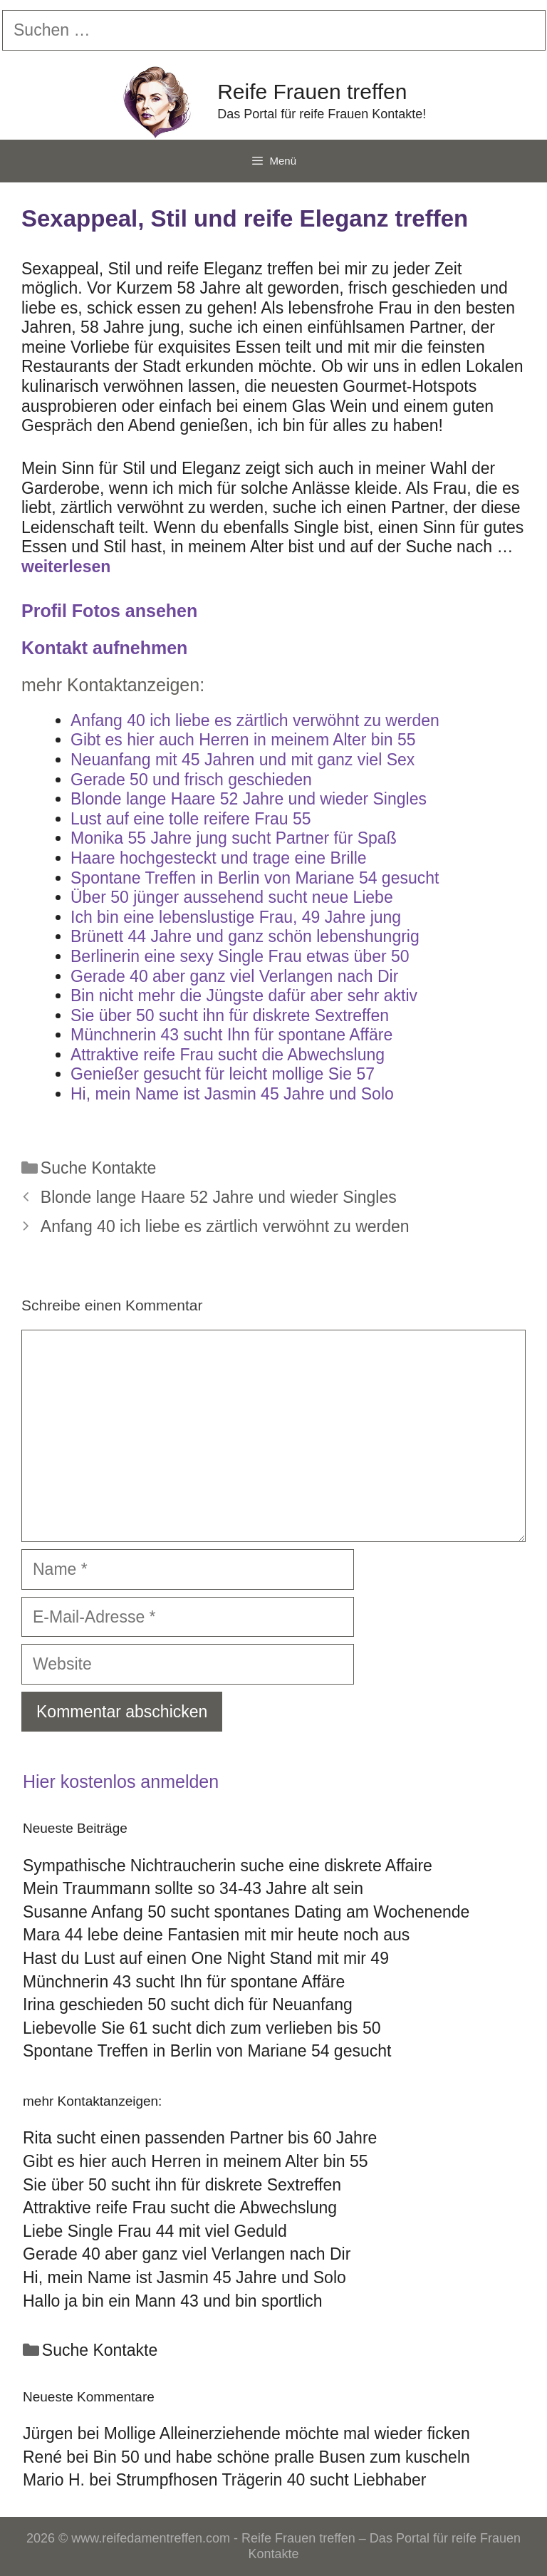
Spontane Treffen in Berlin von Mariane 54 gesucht (207, 2051)
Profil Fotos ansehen (109, 611)
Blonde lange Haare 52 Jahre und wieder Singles (219, 1197)
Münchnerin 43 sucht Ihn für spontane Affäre (184, 1981)
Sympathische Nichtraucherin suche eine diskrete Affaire (227, 1865)
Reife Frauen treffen (312, 91)
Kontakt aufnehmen (104, 648)
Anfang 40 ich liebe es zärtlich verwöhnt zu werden (225, 1226)
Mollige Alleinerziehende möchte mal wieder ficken (287, 2433)
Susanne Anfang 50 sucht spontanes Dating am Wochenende (246, 1912)
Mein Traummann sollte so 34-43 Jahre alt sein (193, 1888)
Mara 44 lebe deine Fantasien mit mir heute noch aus (216, 1934)
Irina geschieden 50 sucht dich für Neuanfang (188, 2004)
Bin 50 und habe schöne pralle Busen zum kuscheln (281, 2457)
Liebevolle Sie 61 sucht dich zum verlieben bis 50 (201, 2028)
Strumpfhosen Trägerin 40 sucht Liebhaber (270, 2480)
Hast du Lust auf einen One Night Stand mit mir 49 (206, 1958)
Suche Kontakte (98, 1168)
